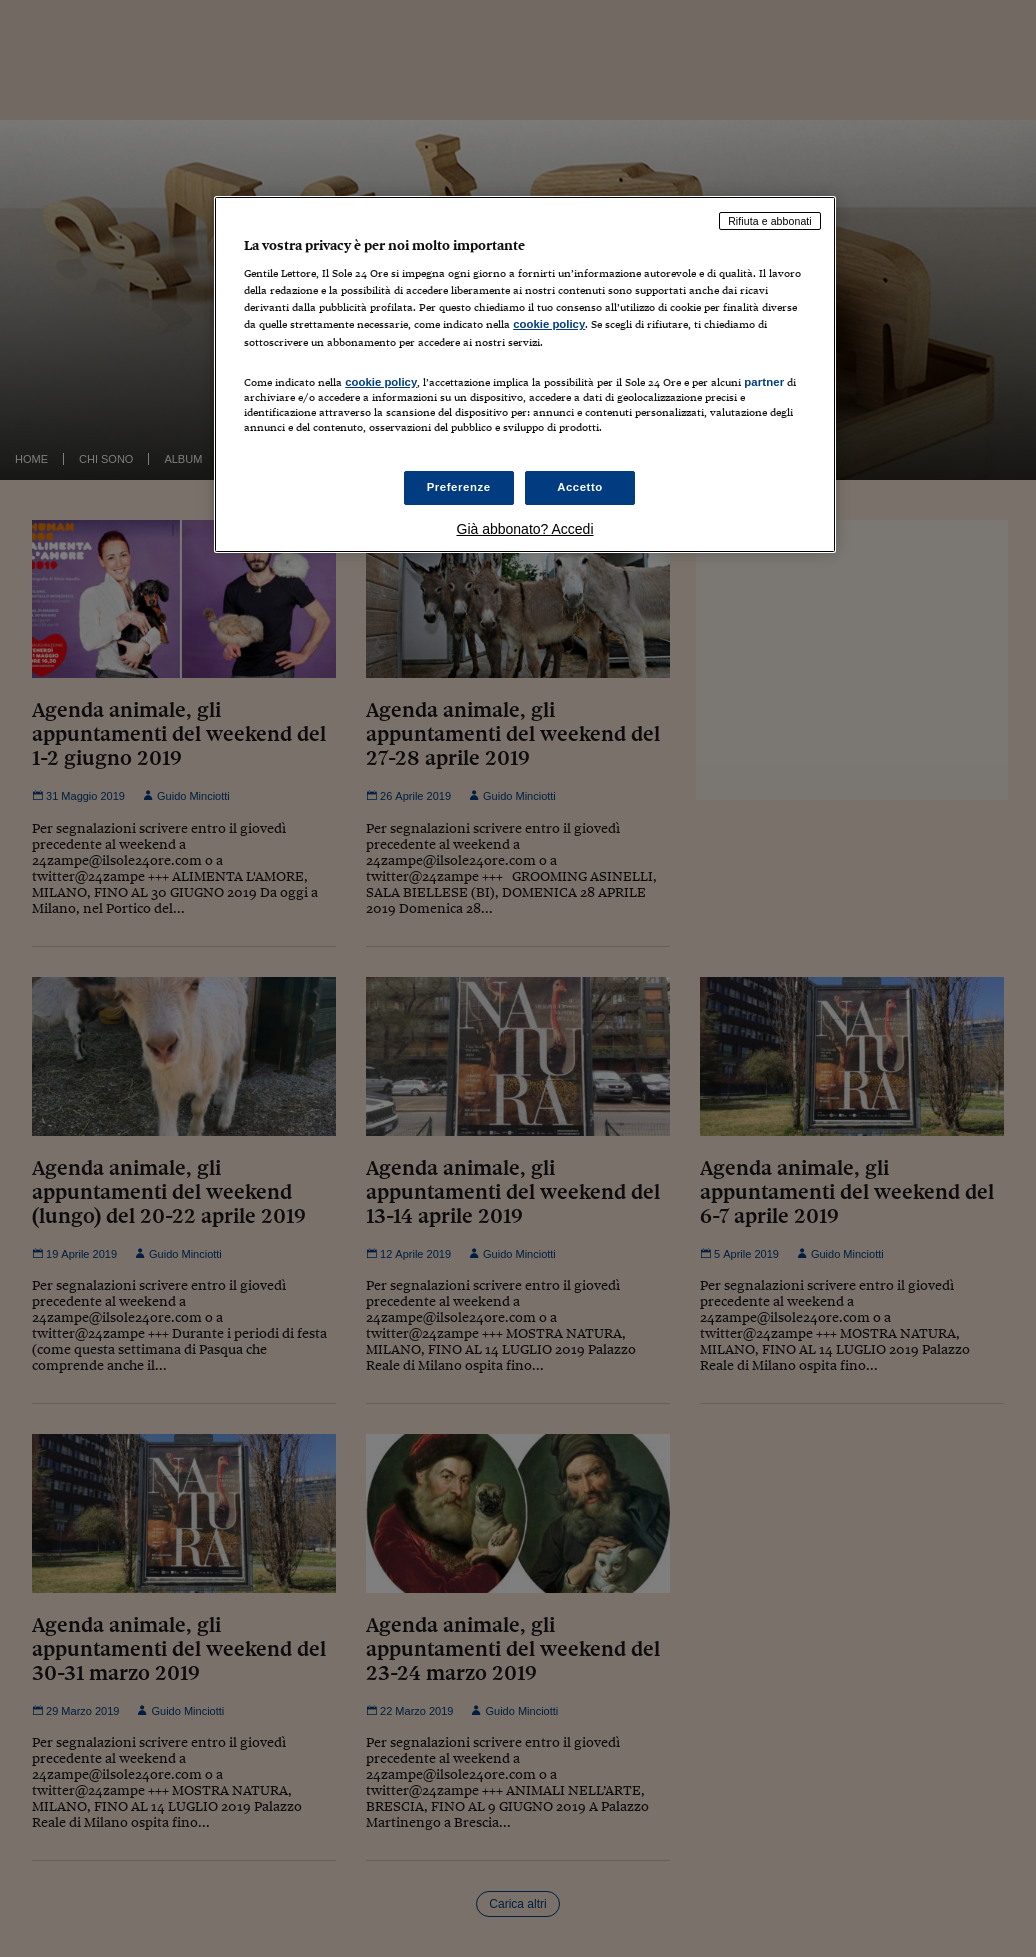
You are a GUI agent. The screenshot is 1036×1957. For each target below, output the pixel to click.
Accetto (580, 487)
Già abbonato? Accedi (525, 529)
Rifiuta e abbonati (770, 221)
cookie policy (549, 324)
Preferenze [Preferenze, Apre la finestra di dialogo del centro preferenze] (459, 487)
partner (764, 382)
